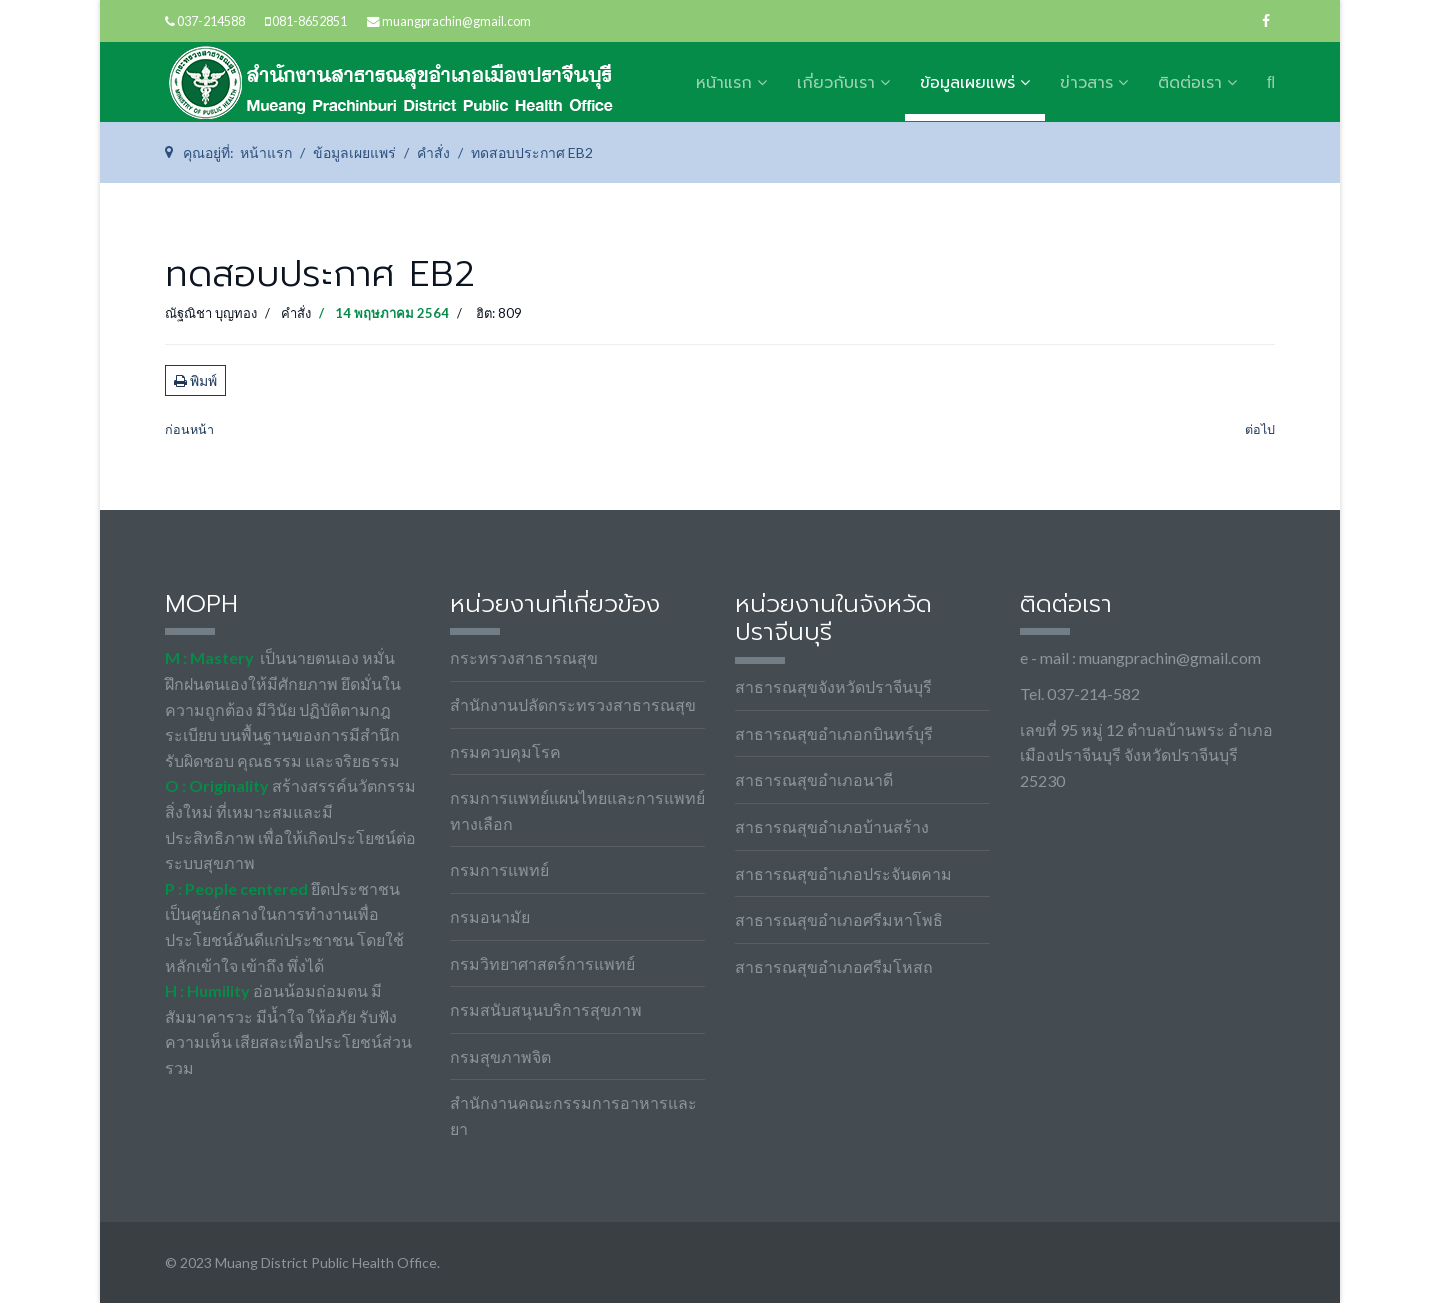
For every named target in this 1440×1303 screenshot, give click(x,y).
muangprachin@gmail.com (456, 21)
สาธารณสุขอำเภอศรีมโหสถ (834, 966)
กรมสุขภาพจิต (500, 1056)
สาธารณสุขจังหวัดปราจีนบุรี (833, 686)
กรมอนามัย (490, 916)
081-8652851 (309, 21)
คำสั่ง (296, 313)
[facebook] (1266, 20)
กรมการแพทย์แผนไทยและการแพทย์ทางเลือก (577, 810)
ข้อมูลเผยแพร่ (967, 82)
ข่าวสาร (1086, 82)
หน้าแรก (724, 82)
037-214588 (211, 21)
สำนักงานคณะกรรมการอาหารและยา (573, 1115)
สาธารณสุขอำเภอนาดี (814, 779)
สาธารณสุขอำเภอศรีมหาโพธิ (839, 919)
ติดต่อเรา (1190, 82)
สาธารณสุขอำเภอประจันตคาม (843, 873)
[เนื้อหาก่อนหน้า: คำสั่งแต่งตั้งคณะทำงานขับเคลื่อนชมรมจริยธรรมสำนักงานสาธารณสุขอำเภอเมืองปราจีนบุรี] (189, 430)
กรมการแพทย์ (499, 869)
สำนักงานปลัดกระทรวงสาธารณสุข (573, 704)
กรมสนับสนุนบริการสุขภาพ (546, 1009)
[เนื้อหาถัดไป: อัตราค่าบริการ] (1260, 430)
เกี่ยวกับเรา (836, 82)
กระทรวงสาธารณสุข (524, 657)
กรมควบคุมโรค (505, 751)
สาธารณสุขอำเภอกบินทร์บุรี (834, 733)
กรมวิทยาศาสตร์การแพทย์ (542, 963)
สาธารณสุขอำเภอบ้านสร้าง (832, 826)
